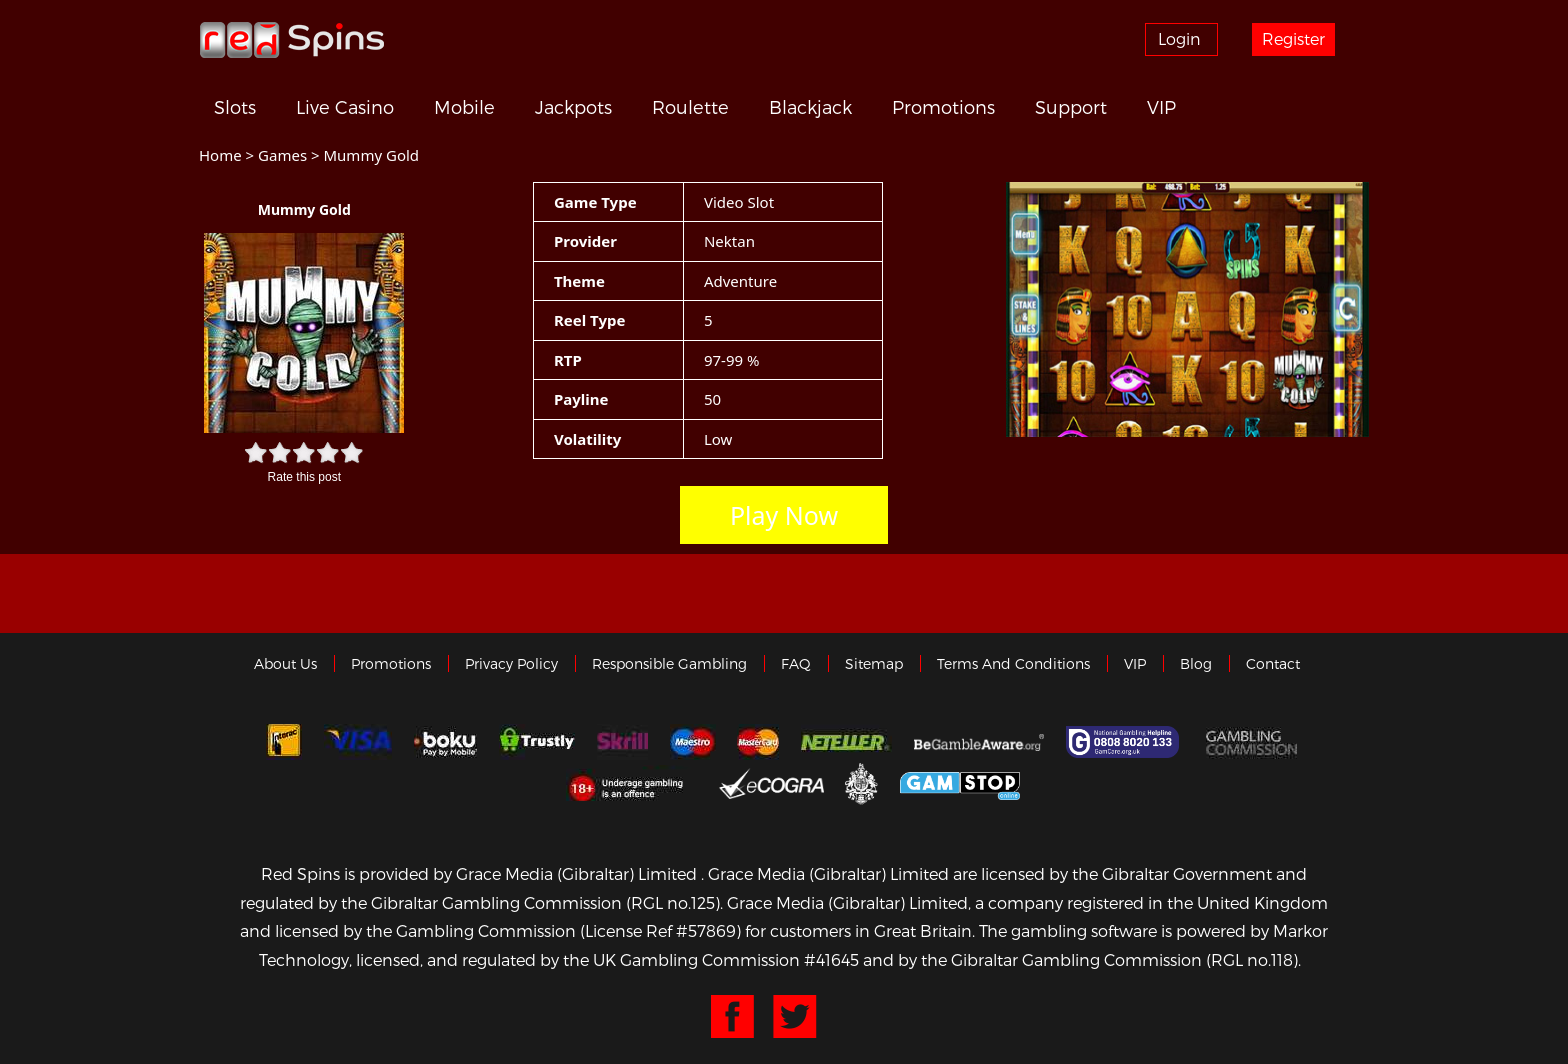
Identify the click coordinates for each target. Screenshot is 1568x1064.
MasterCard (758, 742)
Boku (445, 742)
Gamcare (1125, 742)
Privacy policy (511, 663)
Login (1179, 38)
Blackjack (810, 107)
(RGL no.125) (673, 902)
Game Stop (960, 782)
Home (220, 155)
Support (1071, 107)
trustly (537, 742)
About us (285, 663)
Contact (1273, 663)
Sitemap (874, 663)
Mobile (464, 107)
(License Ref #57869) (660, 930)
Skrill (622, 742)
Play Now (784, 515)
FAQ (796, 663)
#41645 (831, 959)
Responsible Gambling (669, 663)
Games (282, 155)
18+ (631, 783)
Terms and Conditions (1013, 663)
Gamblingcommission (1254, 742)
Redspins (292, 39)
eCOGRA (771, 783)
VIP (1161, 107)
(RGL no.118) (1252, 959)
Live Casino (345, 107)
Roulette (690, 107)
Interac (284, 742)
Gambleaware (979, 742)
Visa (358, 742)
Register (1293, 38)
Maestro (693, 742)
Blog (1196, 663)
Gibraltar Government (861, 782)
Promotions (943, 107)
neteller (846, 742)
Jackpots (573, 107)
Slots (235, 107)
